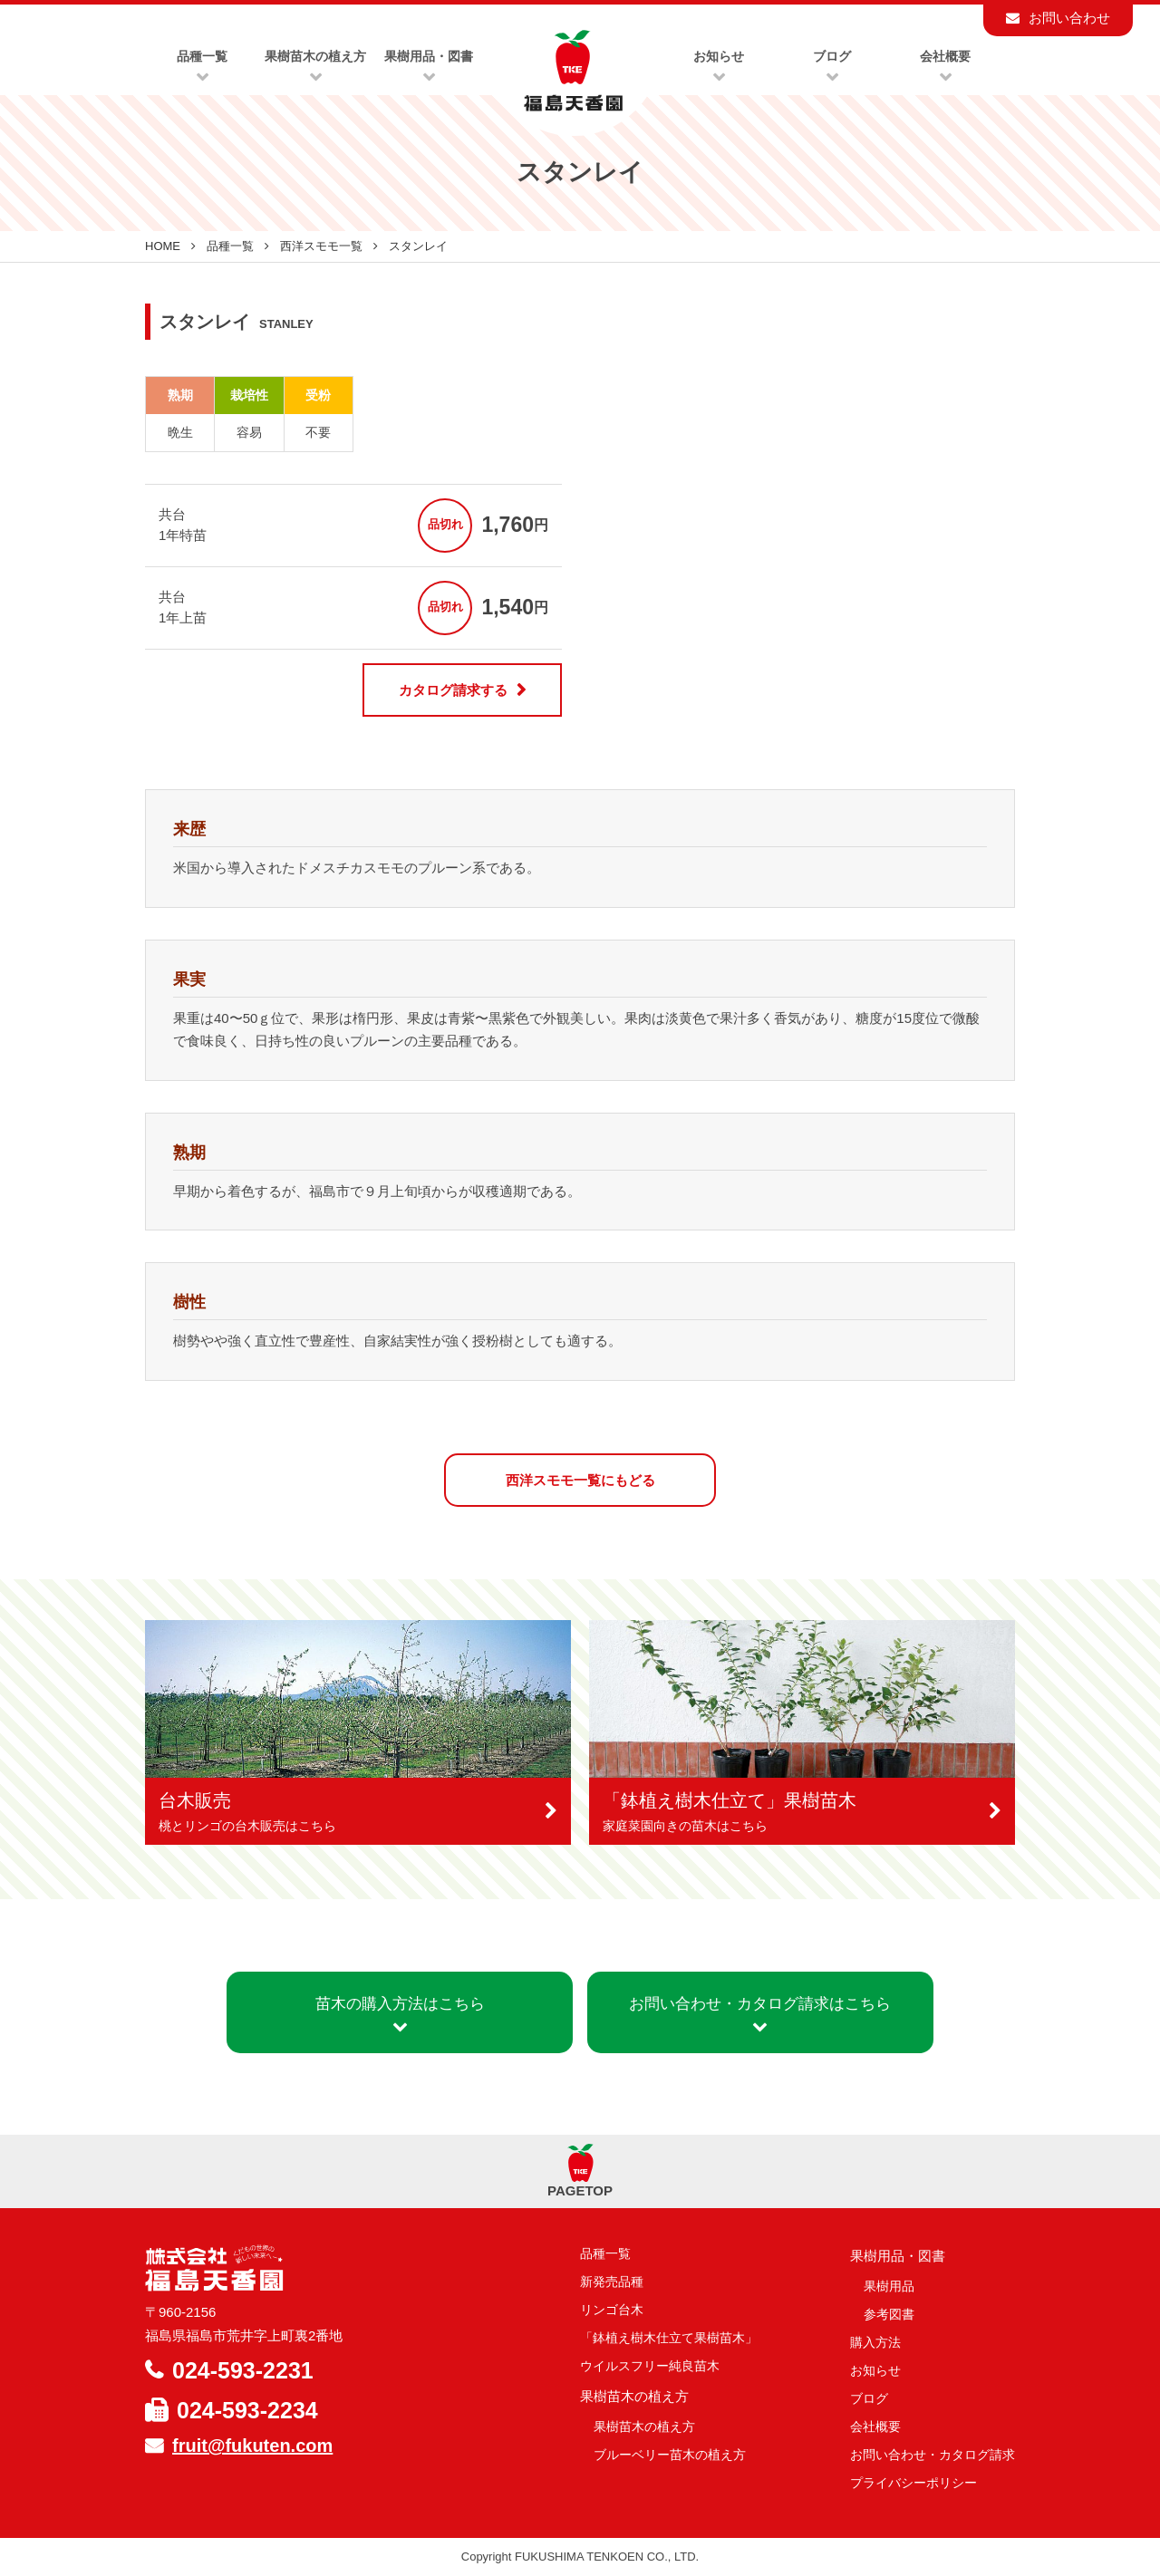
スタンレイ (418, 246)
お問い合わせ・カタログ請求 (932, 2454)
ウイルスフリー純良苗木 (650, 2366)
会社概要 (875, 2426)
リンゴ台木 (611, 2309)
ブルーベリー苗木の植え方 (670, 2454)
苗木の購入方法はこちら (400, 2014)
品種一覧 (230, 246)
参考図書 (889, 2314)
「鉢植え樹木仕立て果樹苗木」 (669, 2337)
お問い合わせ (1069, 17)
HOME (162, 246)
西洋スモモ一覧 (321, 246)
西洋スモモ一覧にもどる (580, 1480)
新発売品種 (611, 2281)
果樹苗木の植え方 (644, 2426)
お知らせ (875, 2370)
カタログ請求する (453, 690)
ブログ (869, 2398)
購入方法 (875, 2342)
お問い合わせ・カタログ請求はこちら (760, 2014)
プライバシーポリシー (913, 2482)
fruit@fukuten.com (252, 2445)
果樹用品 (889, 2286)
